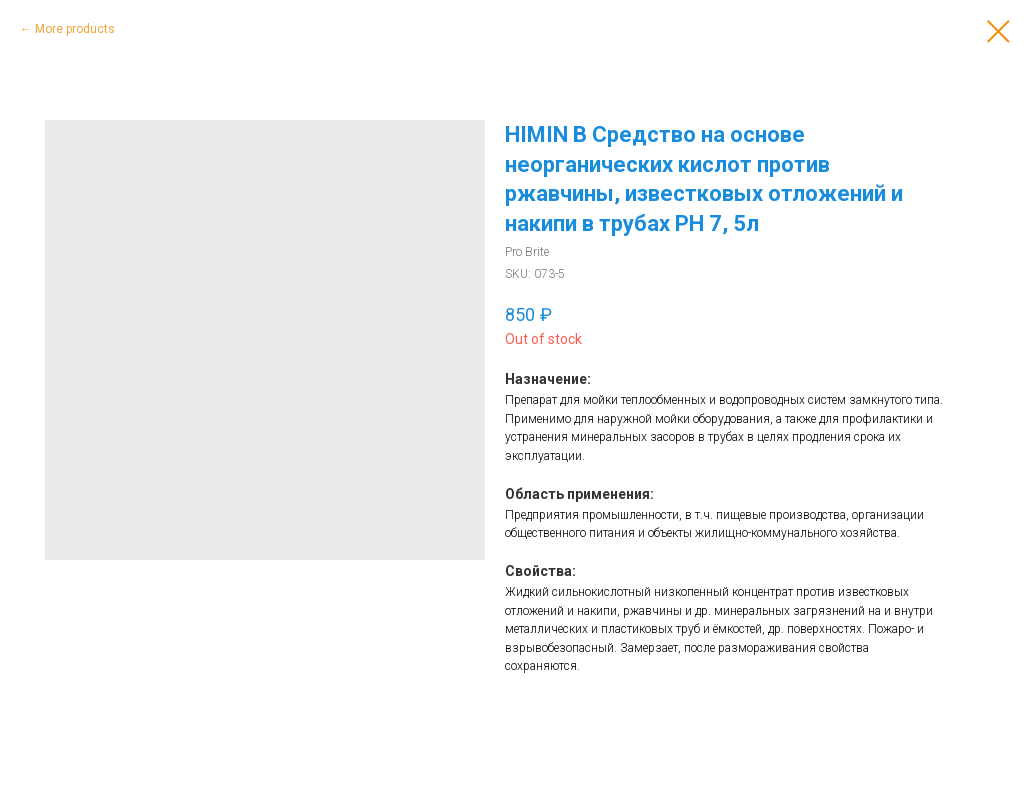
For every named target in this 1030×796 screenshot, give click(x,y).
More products (75, 29)
